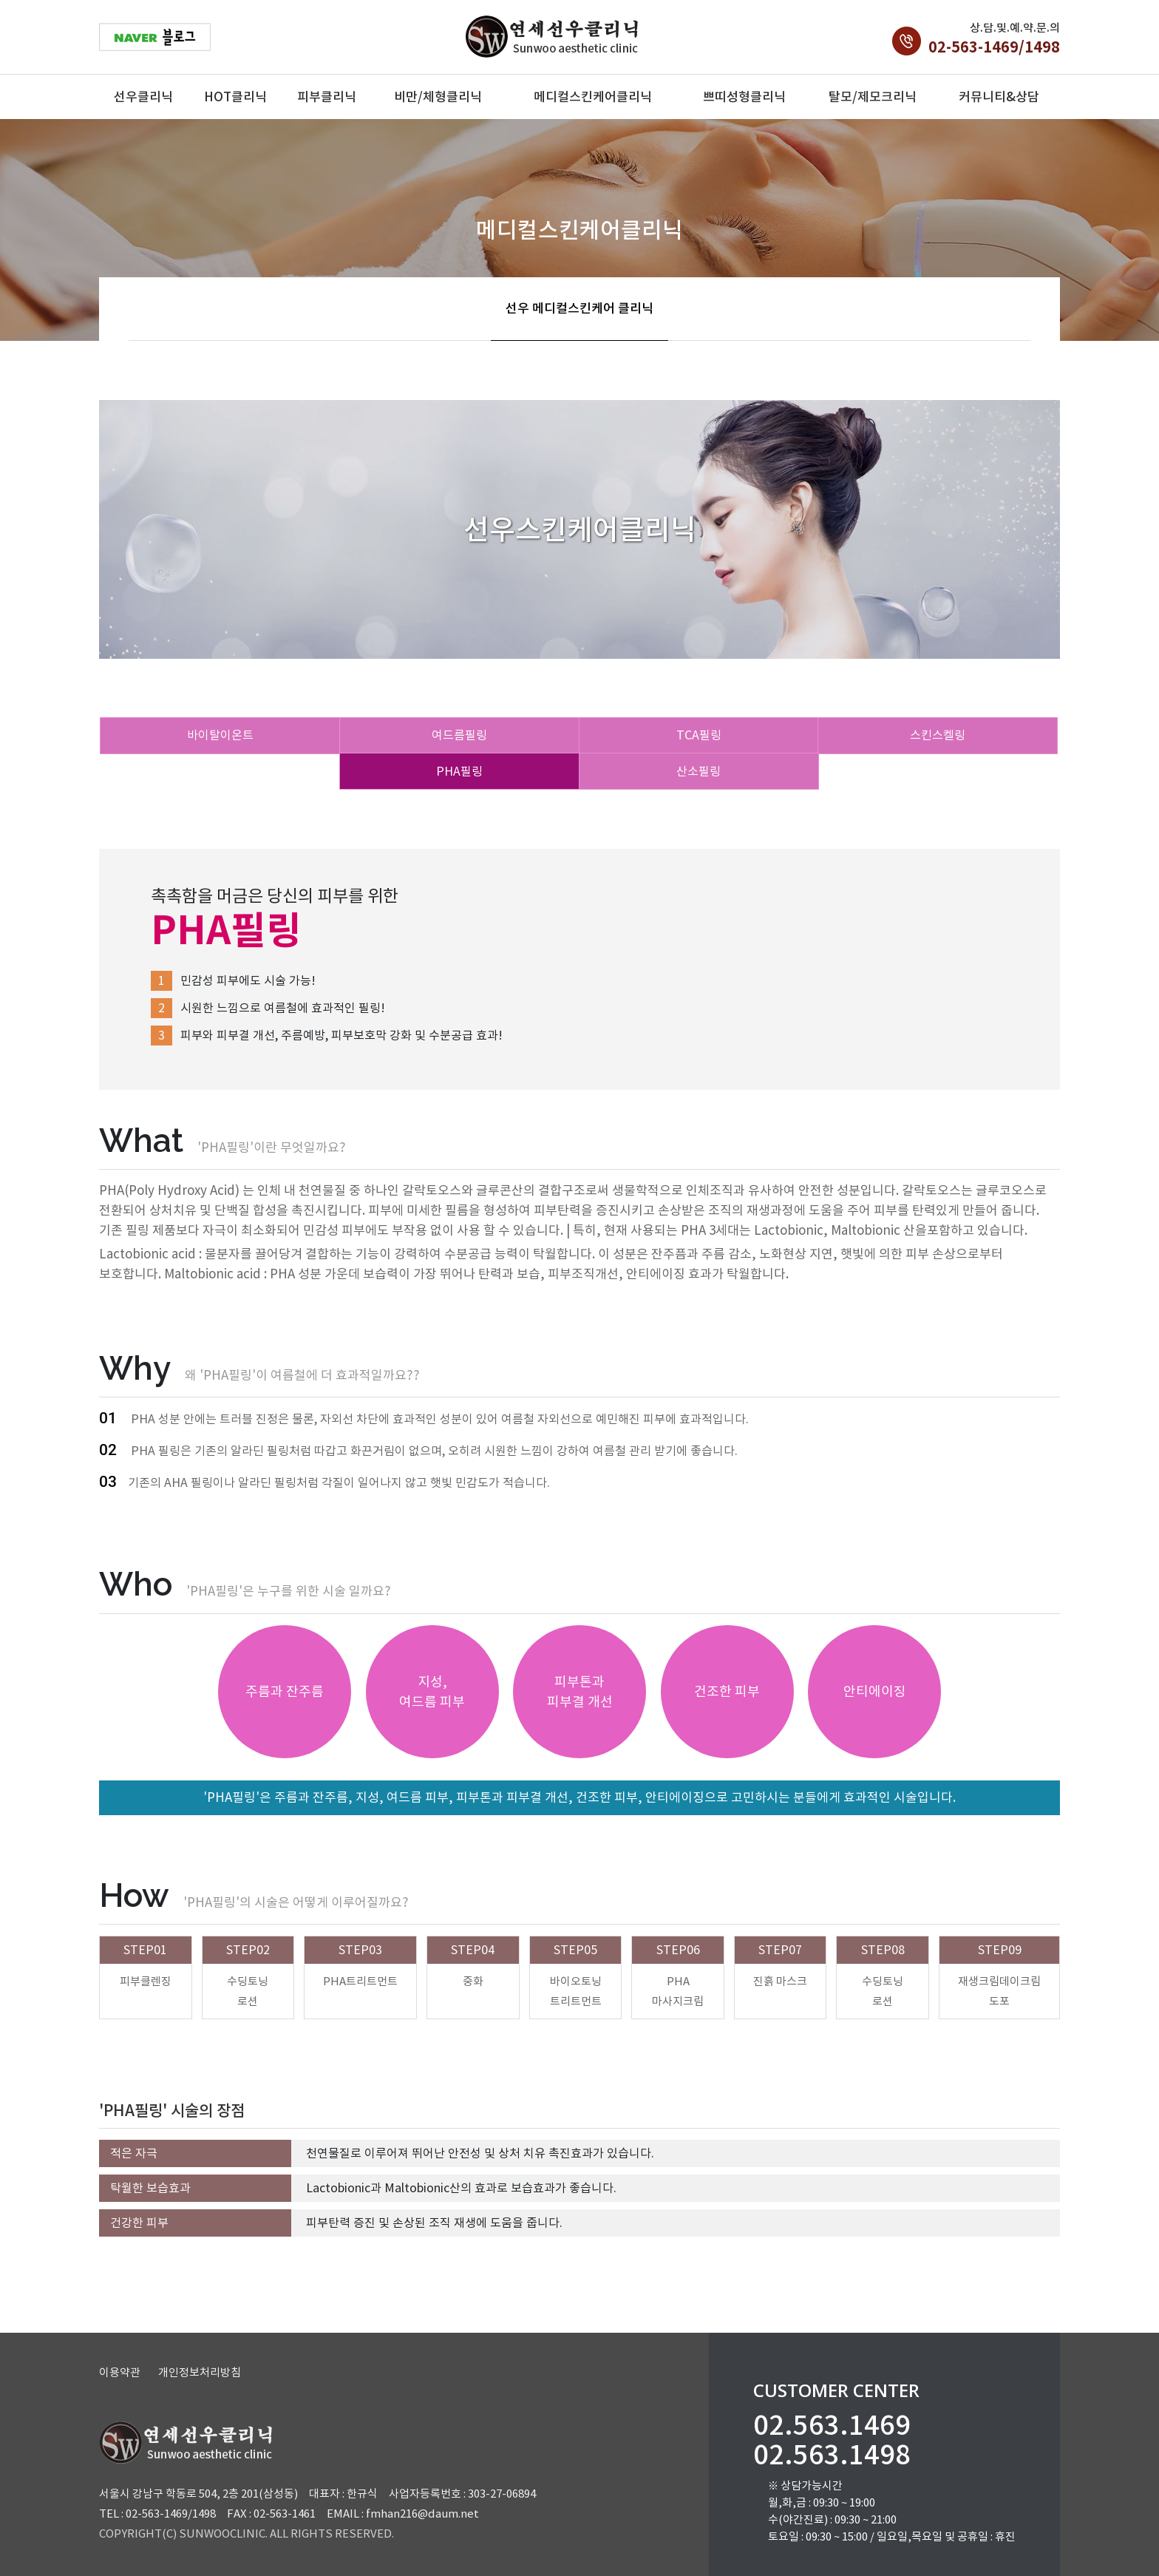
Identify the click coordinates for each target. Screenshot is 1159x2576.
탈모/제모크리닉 (873, 97)
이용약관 (119, 2372)
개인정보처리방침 (199, 2372)
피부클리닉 (326, 97)
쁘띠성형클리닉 (744, 97)
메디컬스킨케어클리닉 (593, 97)
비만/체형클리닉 (438, 97)
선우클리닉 (143, 97)
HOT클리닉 (235, 97)
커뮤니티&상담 (999, 97)
